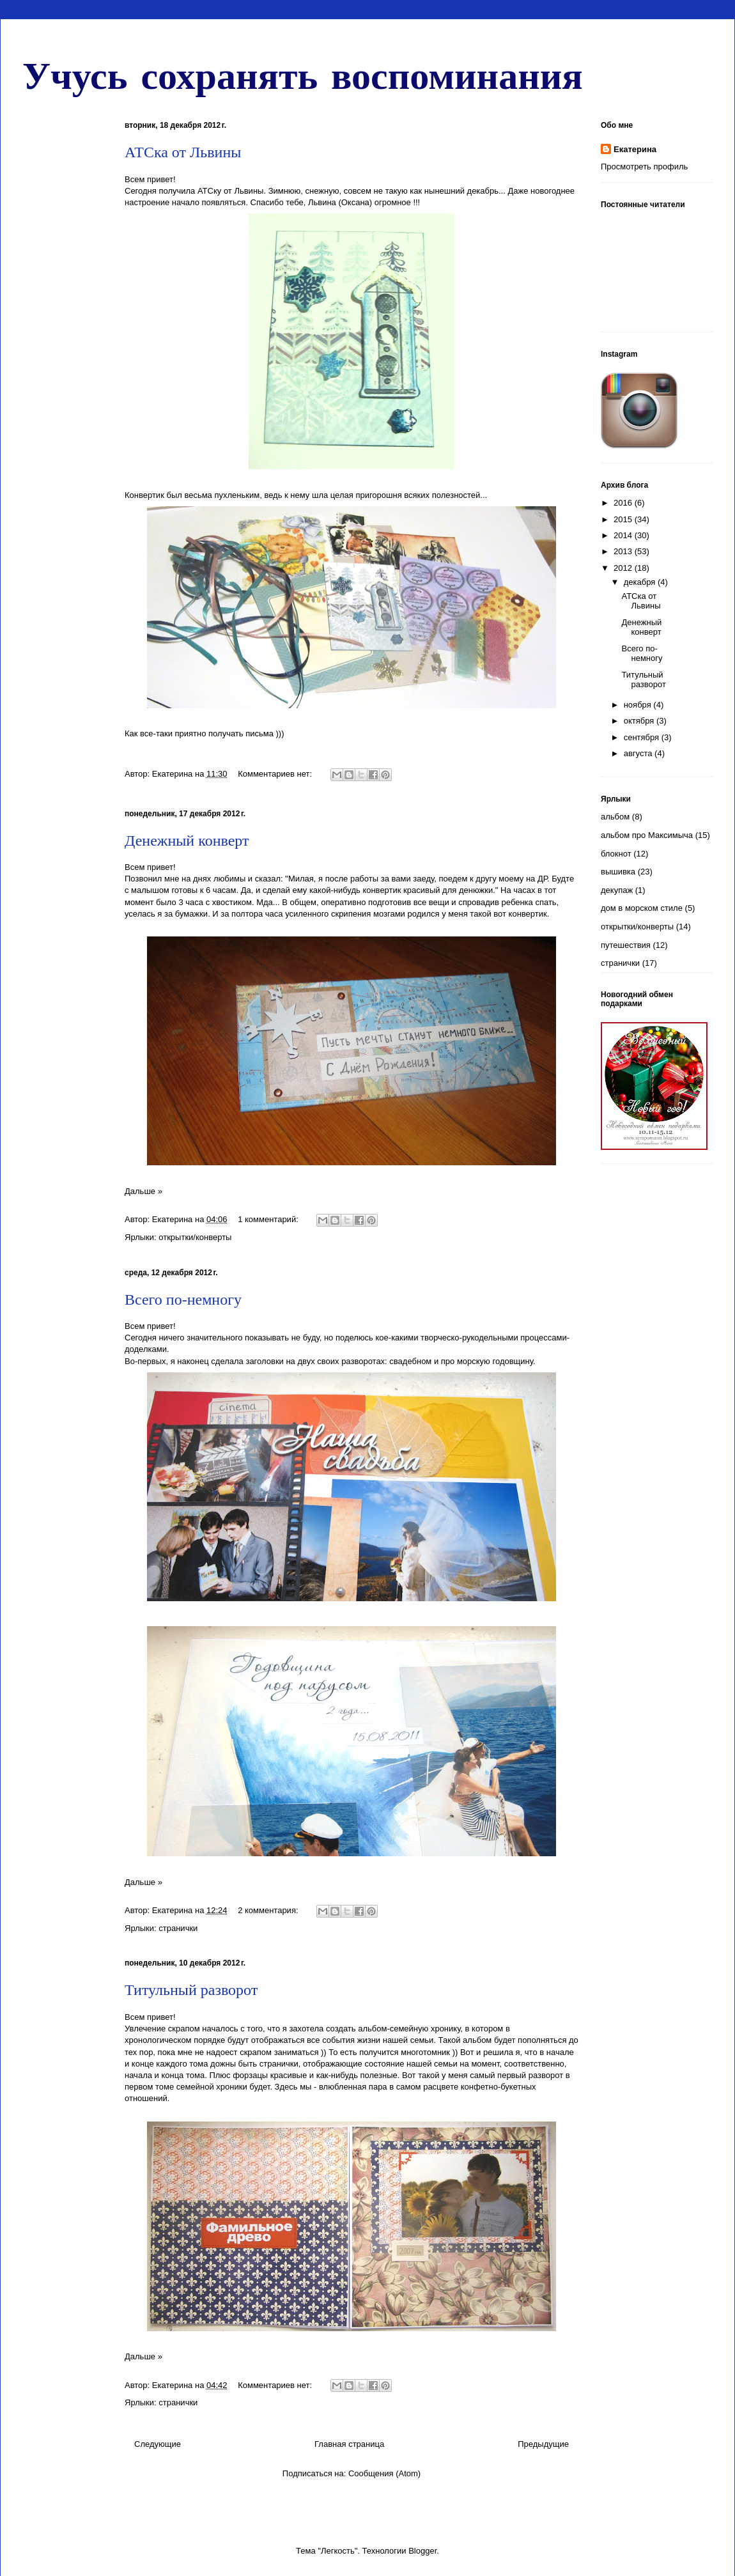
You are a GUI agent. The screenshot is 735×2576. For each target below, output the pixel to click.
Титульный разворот (191, 1990)
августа (639, 753)
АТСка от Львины (183, 152)
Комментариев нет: (276, 774)
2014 (624, 535)
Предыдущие (543, 2444)
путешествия (626, 945)
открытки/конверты (195, 1237)
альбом (615, 816)
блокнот (616, 853)
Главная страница (349, 2444)
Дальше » (143, 1191)
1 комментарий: (269, 1219)
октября (640, 720)
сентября (643, 737)
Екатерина (635, 149)
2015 (624, 519)
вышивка (618, 871)
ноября (639, 705)
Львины (248, 191)
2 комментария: (269, 1910)
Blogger (422, 2551)
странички (178, 1928)
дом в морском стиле (642, 908)
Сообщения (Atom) (384, 2473)
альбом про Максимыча (647, 835)
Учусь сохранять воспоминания (302, 74)
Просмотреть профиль (644, 166)
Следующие (157, 2444)
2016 (624, 503)
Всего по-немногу (183, 1299)
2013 (624, 551)
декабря (641, 582)
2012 (624, 568)
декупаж (617, 890)
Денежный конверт (187, 840)
